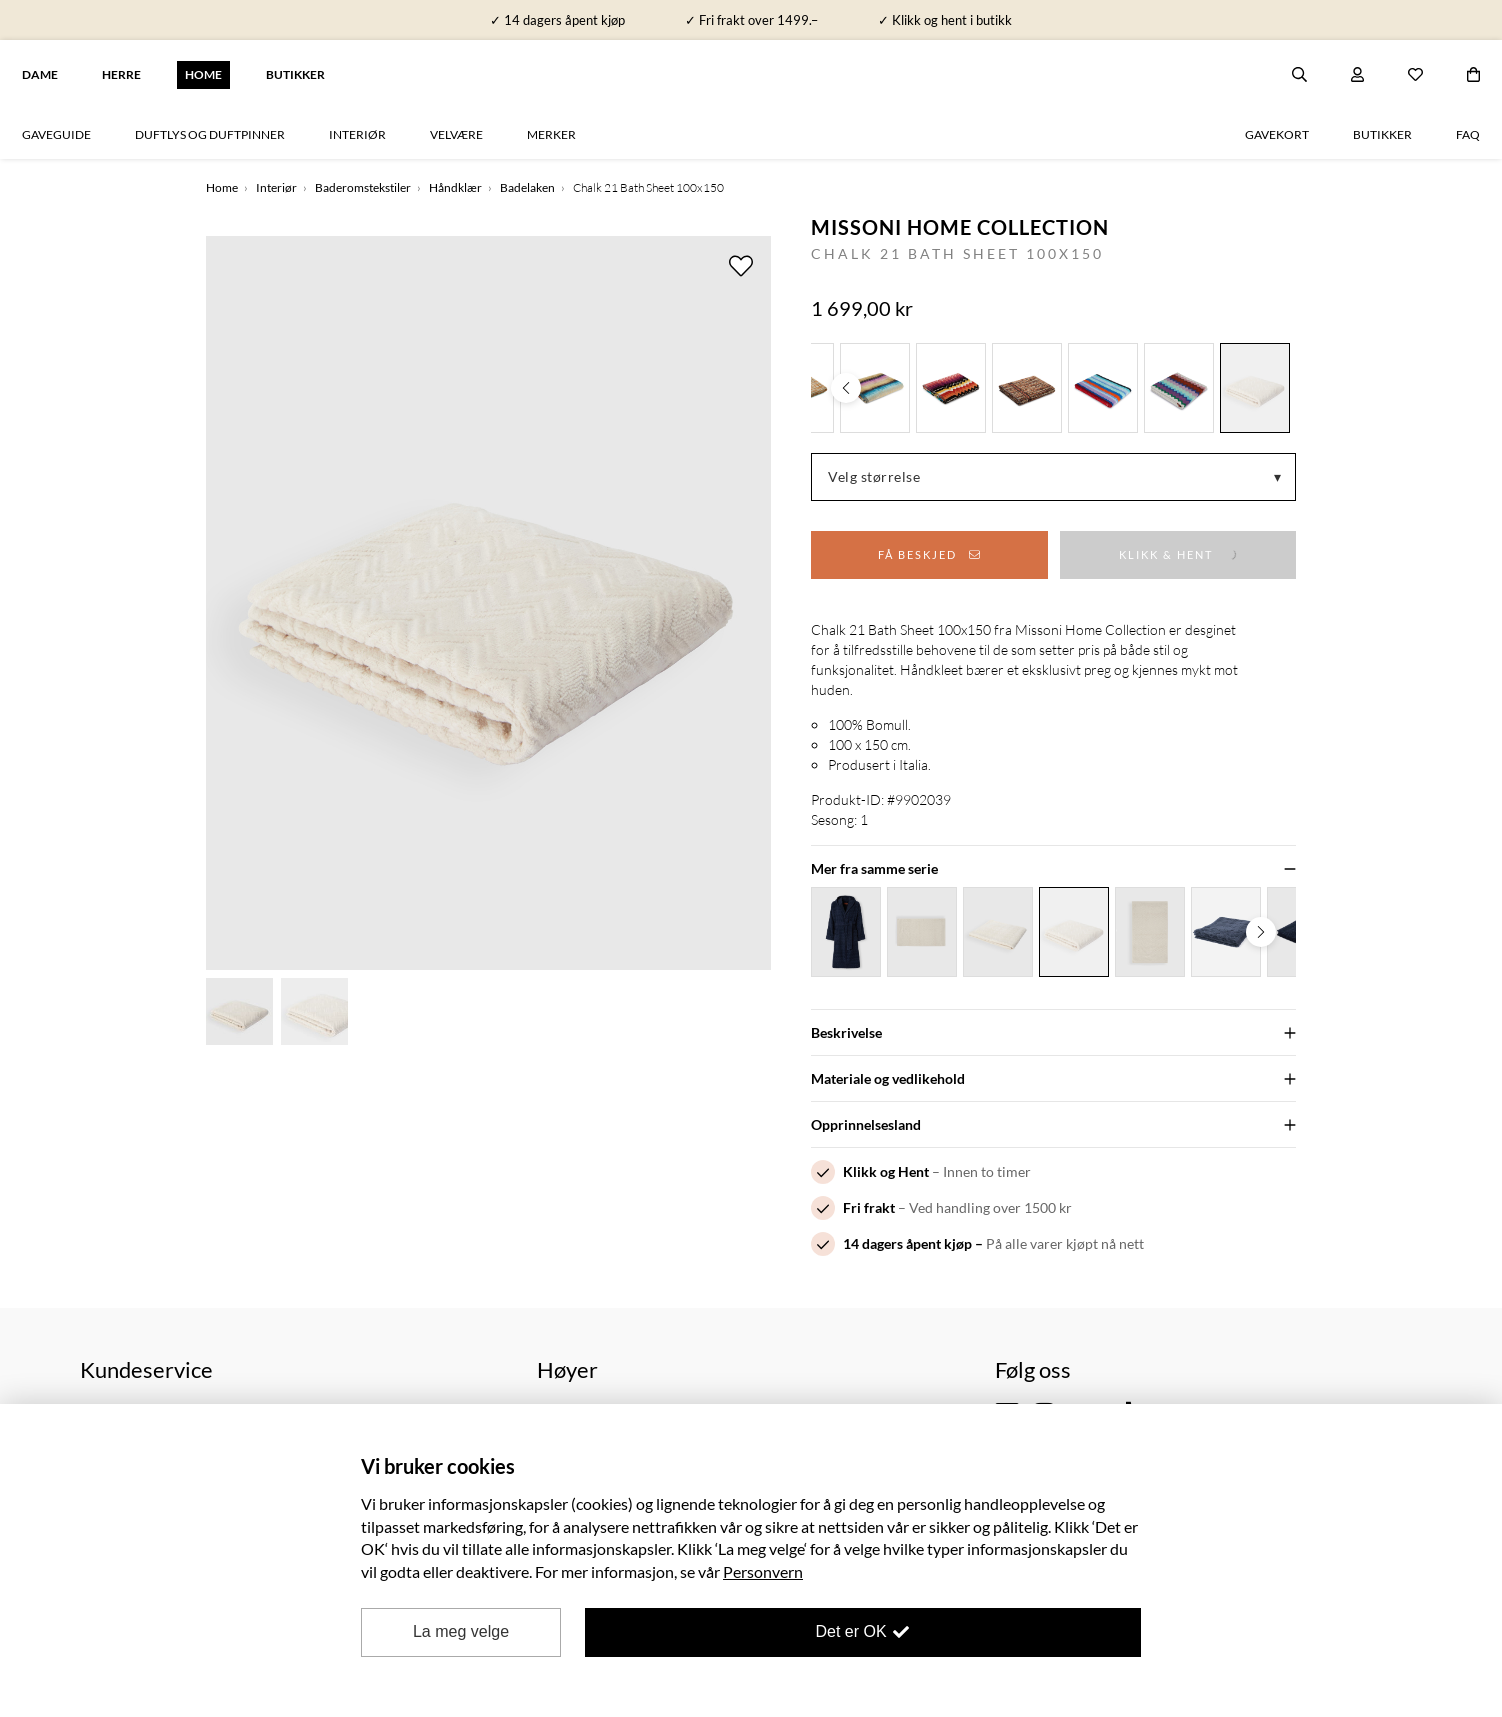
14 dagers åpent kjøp (907, 1243)
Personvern (763, 1571)
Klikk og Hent (886, 1171)
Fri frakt (869, 1207)
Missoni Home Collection (960, 227)
